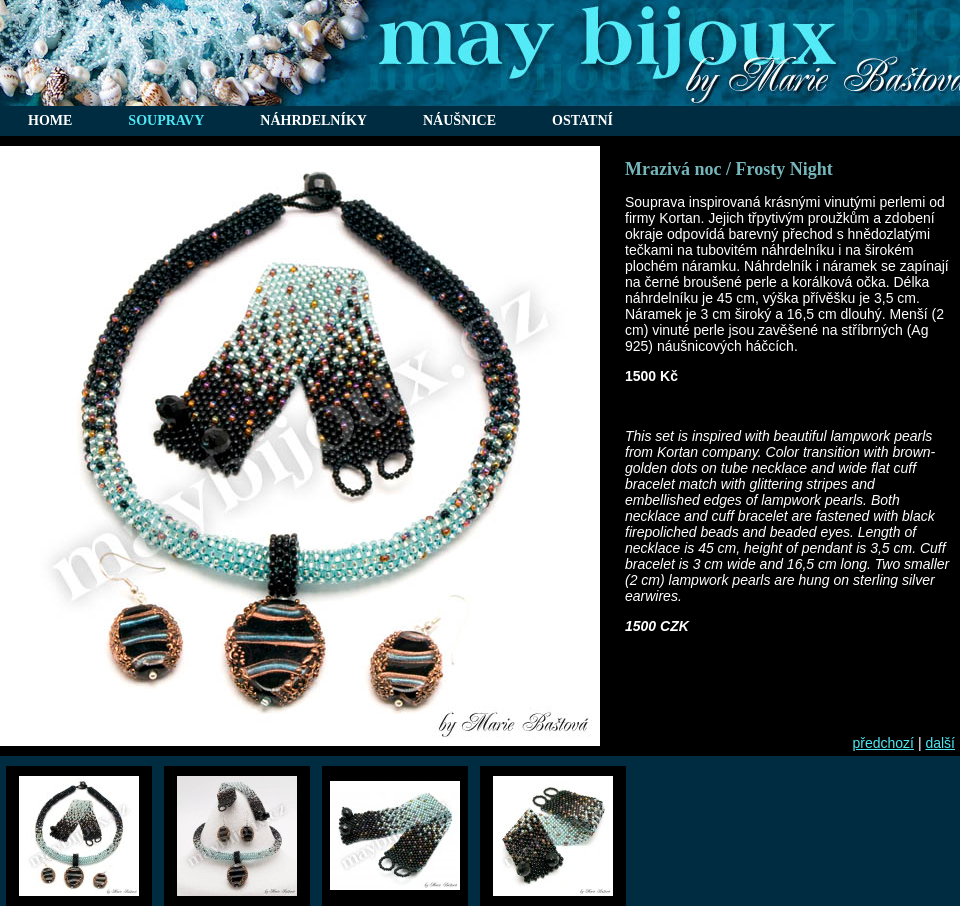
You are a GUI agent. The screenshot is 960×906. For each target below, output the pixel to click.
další (940, 743)
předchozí (883, 743)
